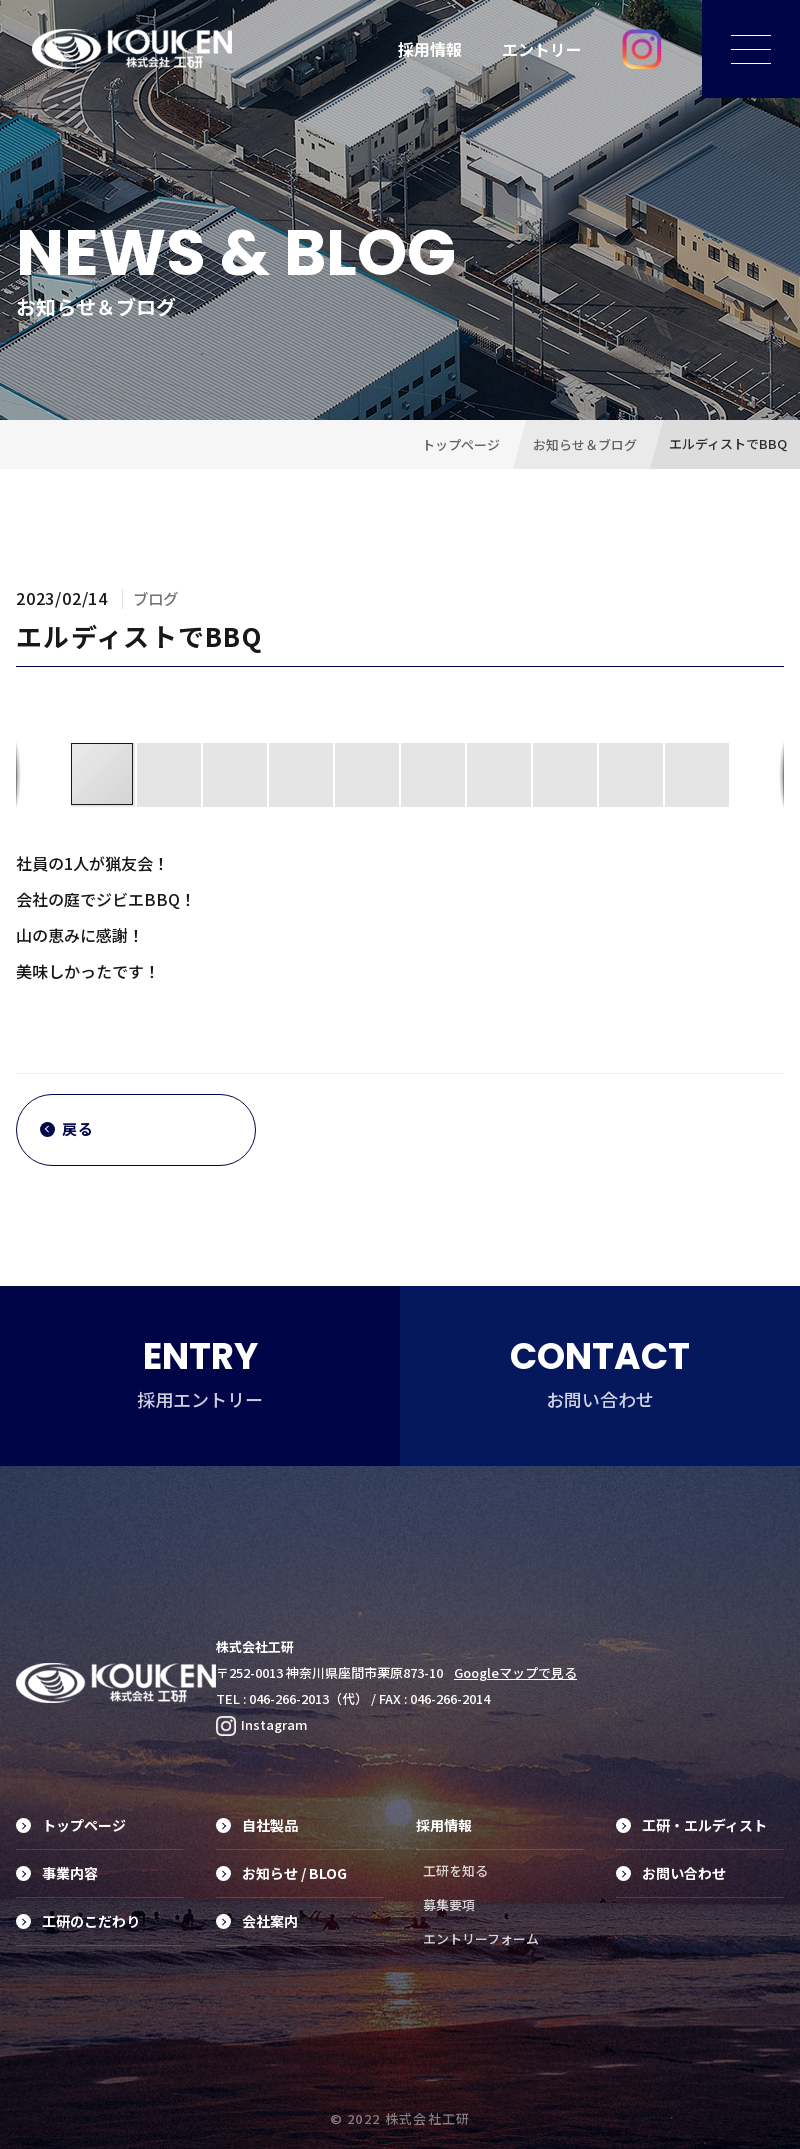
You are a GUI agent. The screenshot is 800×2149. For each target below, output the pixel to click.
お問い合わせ (671, 1873)
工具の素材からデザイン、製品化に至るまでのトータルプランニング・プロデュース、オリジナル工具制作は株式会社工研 (132, 49)
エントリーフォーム (481, 1938)
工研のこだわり (78, 1921)
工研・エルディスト (691, 1825)
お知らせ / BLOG (281, 1873)
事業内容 (57, 1873)
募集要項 (449, 1904)
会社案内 (257, 1921)
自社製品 (257, 1825)
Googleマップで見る (515, 1672)
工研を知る (455, 1870)
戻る (67, 1129)
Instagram (262, 1724)
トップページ (71, 1825)
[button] (170, 775)
